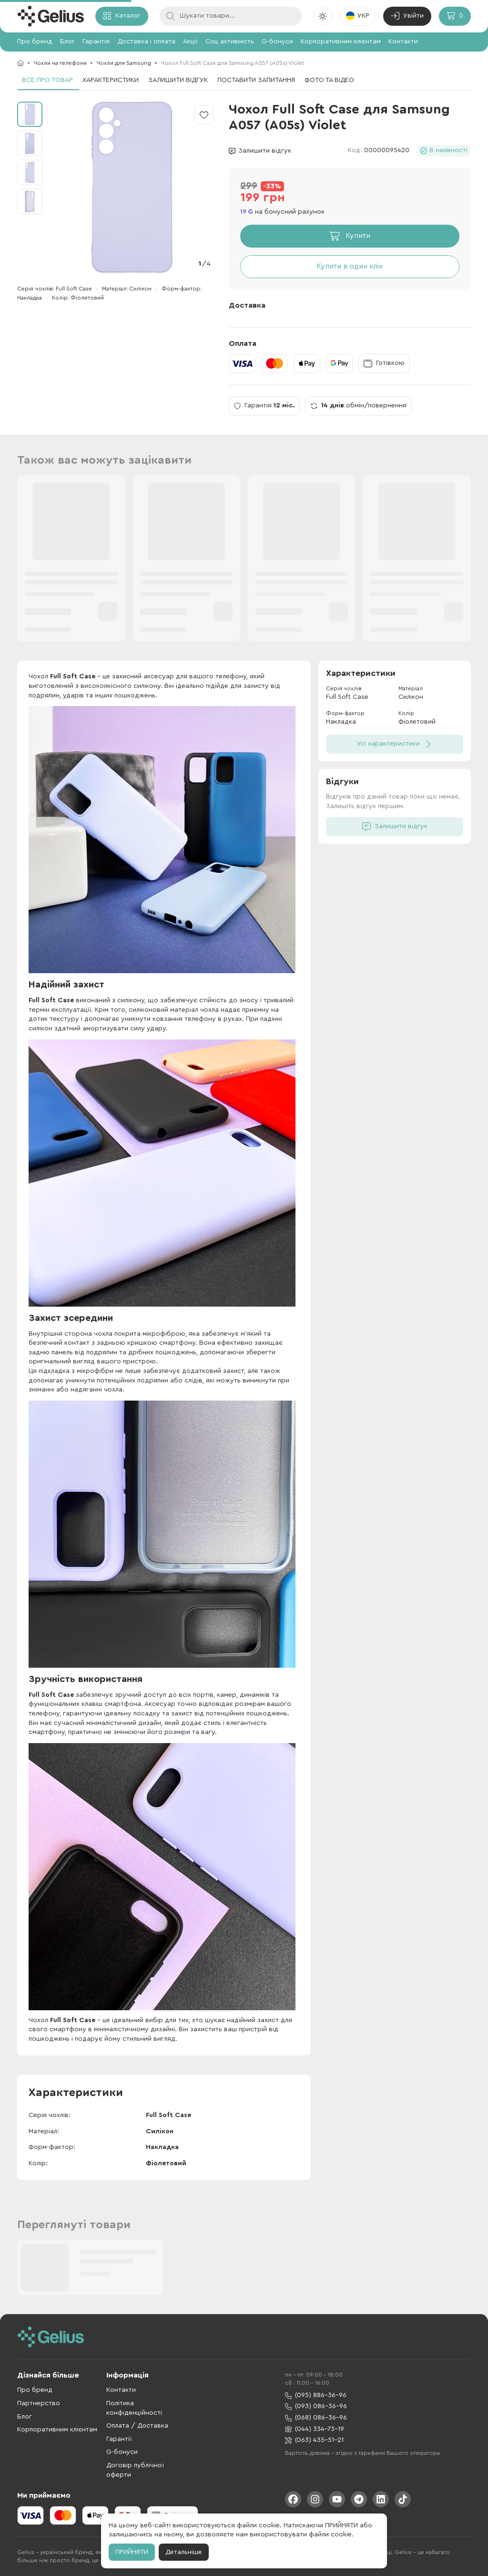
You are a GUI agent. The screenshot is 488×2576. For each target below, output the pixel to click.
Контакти (403, 41)
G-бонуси (277, 41)
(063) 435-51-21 (314, 2440)
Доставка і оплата (146, 41)
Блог (67, 41)
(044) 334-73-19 (314, 2429)
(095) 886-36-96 (315, 2395)
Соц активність (229, 41)
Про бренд (34, 41)
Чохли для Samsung (123, 63)
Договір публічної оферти (135, 2470)
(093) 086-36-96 (316, 2406)
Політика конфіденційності (134, 2408)
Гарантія (96, 41)
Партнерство (38, 2403)
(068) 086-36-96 (316, 2417)
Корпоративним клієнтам (341, 41)
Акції (190, 41)
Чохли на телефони (60, 63)
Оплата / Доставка (137, 2425)
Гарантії (119, 2439)
